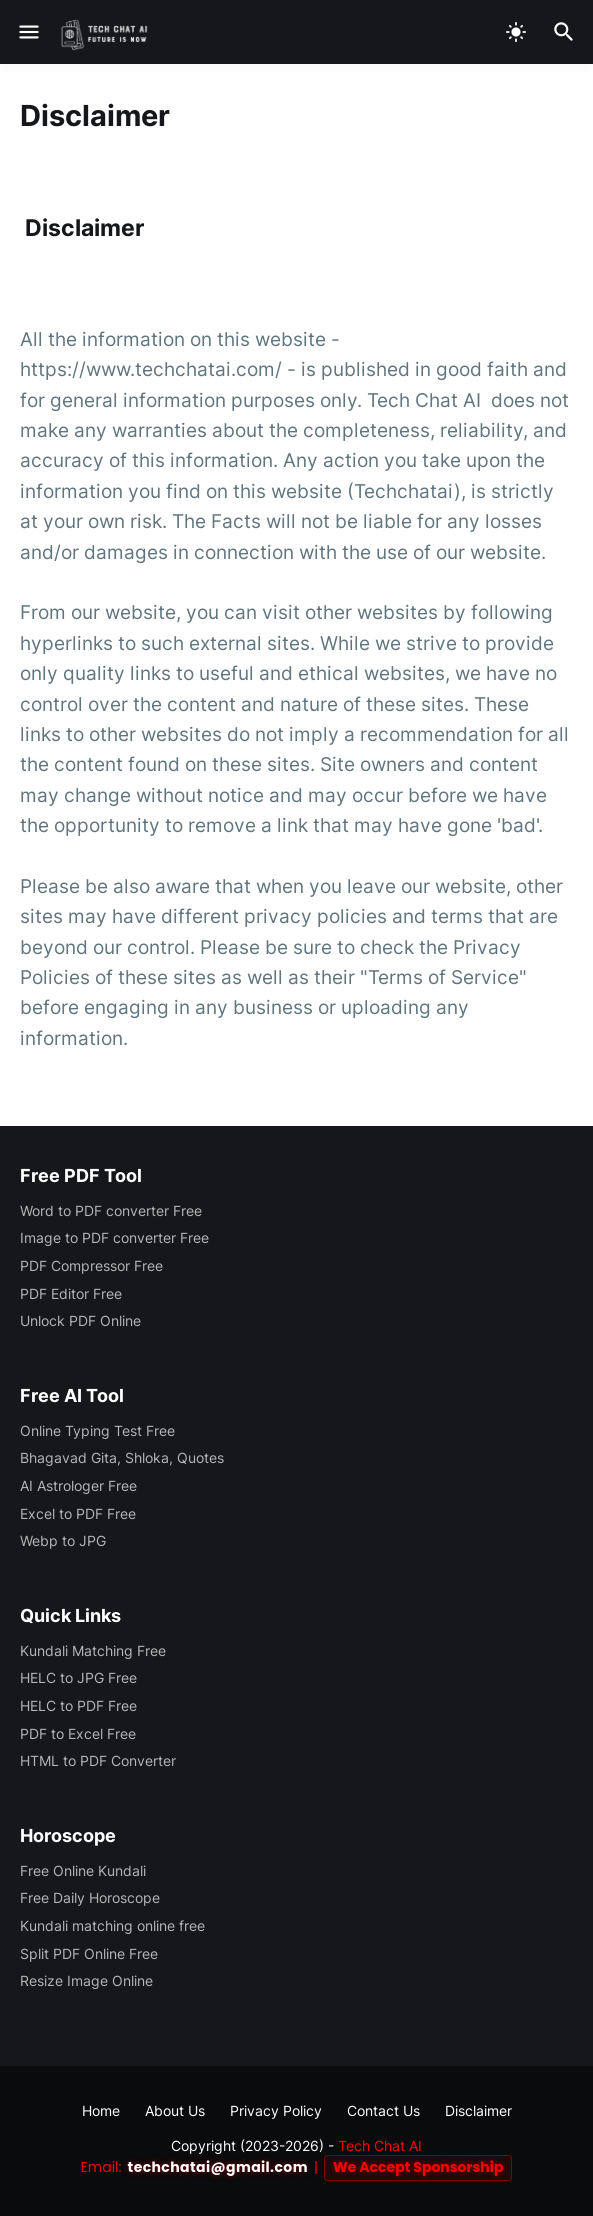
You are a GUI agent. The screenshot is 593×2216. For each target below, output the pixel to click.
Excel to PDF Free (78, 1513)
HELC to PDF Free (78, 1705)
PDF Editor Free (71, 1293)
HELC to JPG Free (78, 1677)
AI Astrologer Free (78, 1485)
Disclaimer (478, 2110)
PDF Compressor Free (91, 1265)
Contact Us (383, 2110)
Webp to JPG (63, 1540)
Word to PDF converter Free (111, 1210)
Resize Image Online (86, 1980)
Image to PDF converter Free (114, 1237)
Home (101, 2110)
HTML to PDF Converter (98, 1760)
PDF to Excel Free (78, 1733)
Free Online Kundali (83, 1870)
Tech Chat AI (380, 2145)
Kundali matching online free (112, 1925)
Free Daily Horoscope (90, 1897)
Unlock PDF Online (80, 1320)
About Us (175, 2110)
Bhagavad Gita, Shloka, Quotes (122, 1457)
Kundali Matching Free (93, 1650)
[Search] (566, 32)
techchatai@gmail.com (218, 2167)
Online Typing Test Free (97, 1430)
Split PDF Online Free (89, 1953)
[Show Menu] (27, 32)
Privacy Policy (276, 2110)
